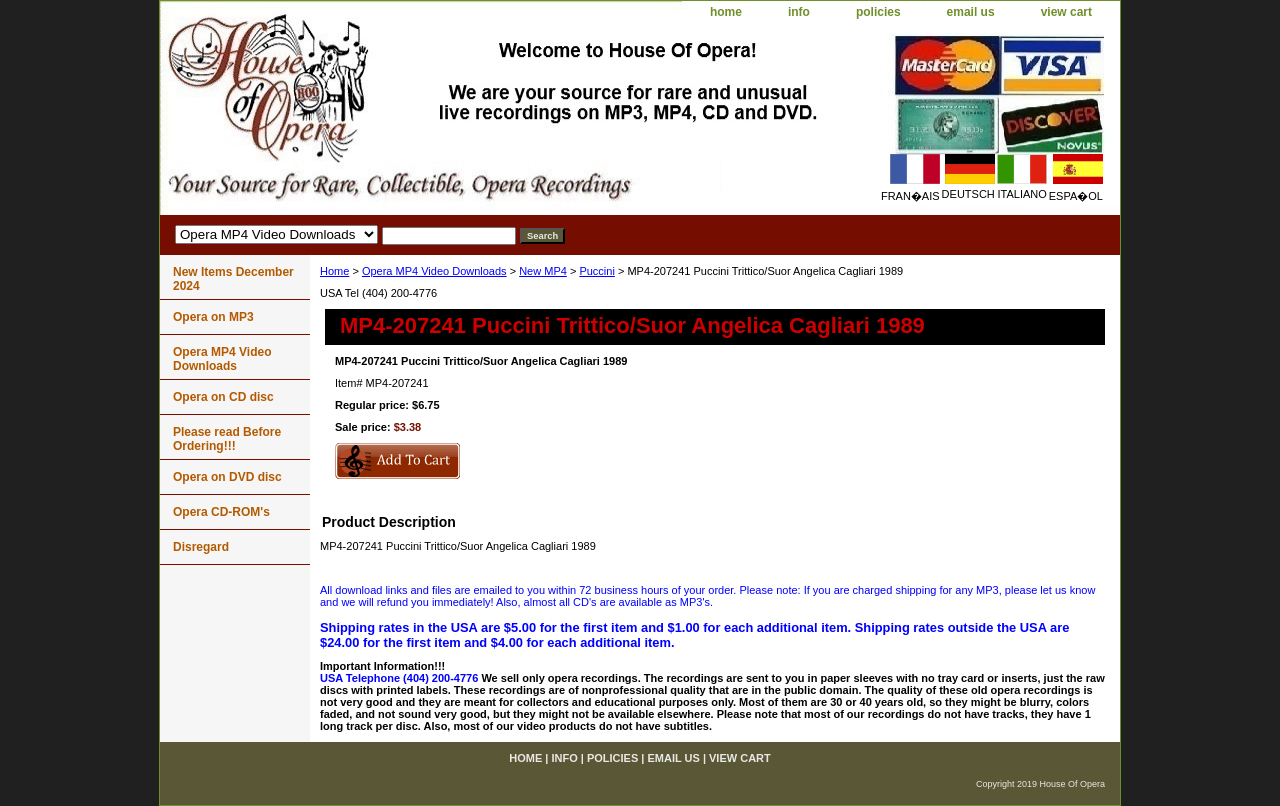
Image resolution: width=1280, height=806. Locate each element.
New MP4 (543, 271)
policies (878, 12)
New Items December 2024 (233, 279)
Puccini (596, 271)
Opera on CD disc (223, 397)
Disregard (201, 547)
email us (971, 12)
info (799, 12)
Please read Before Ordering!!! (227, 439)
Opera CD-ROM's (221, 512)
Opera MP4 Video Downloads (434, 271)
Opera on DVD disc (227, 477)
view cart (1066, 12)
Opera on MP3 (213, 317)
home (726, 12)
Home (334, 271)
